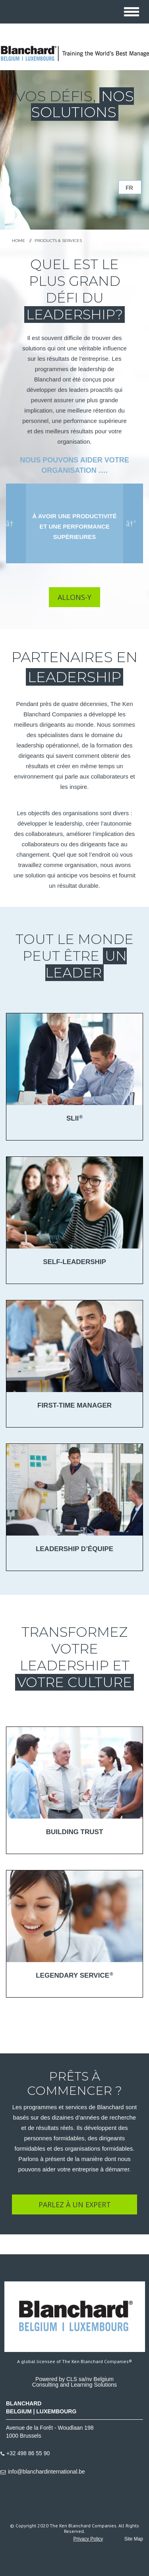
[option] (74, 523)
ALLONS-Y (74, 597)
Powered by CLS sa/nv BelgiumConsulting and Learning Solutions (74, 2382)
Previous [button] (12, 523)
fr (129, 188)
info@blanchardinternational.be (46, 2471)
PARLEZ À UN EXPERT (75, 2204)
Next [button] (131, 523)
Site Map (133, 2539)
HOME (18, 240)
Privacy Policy (88, 2539)
